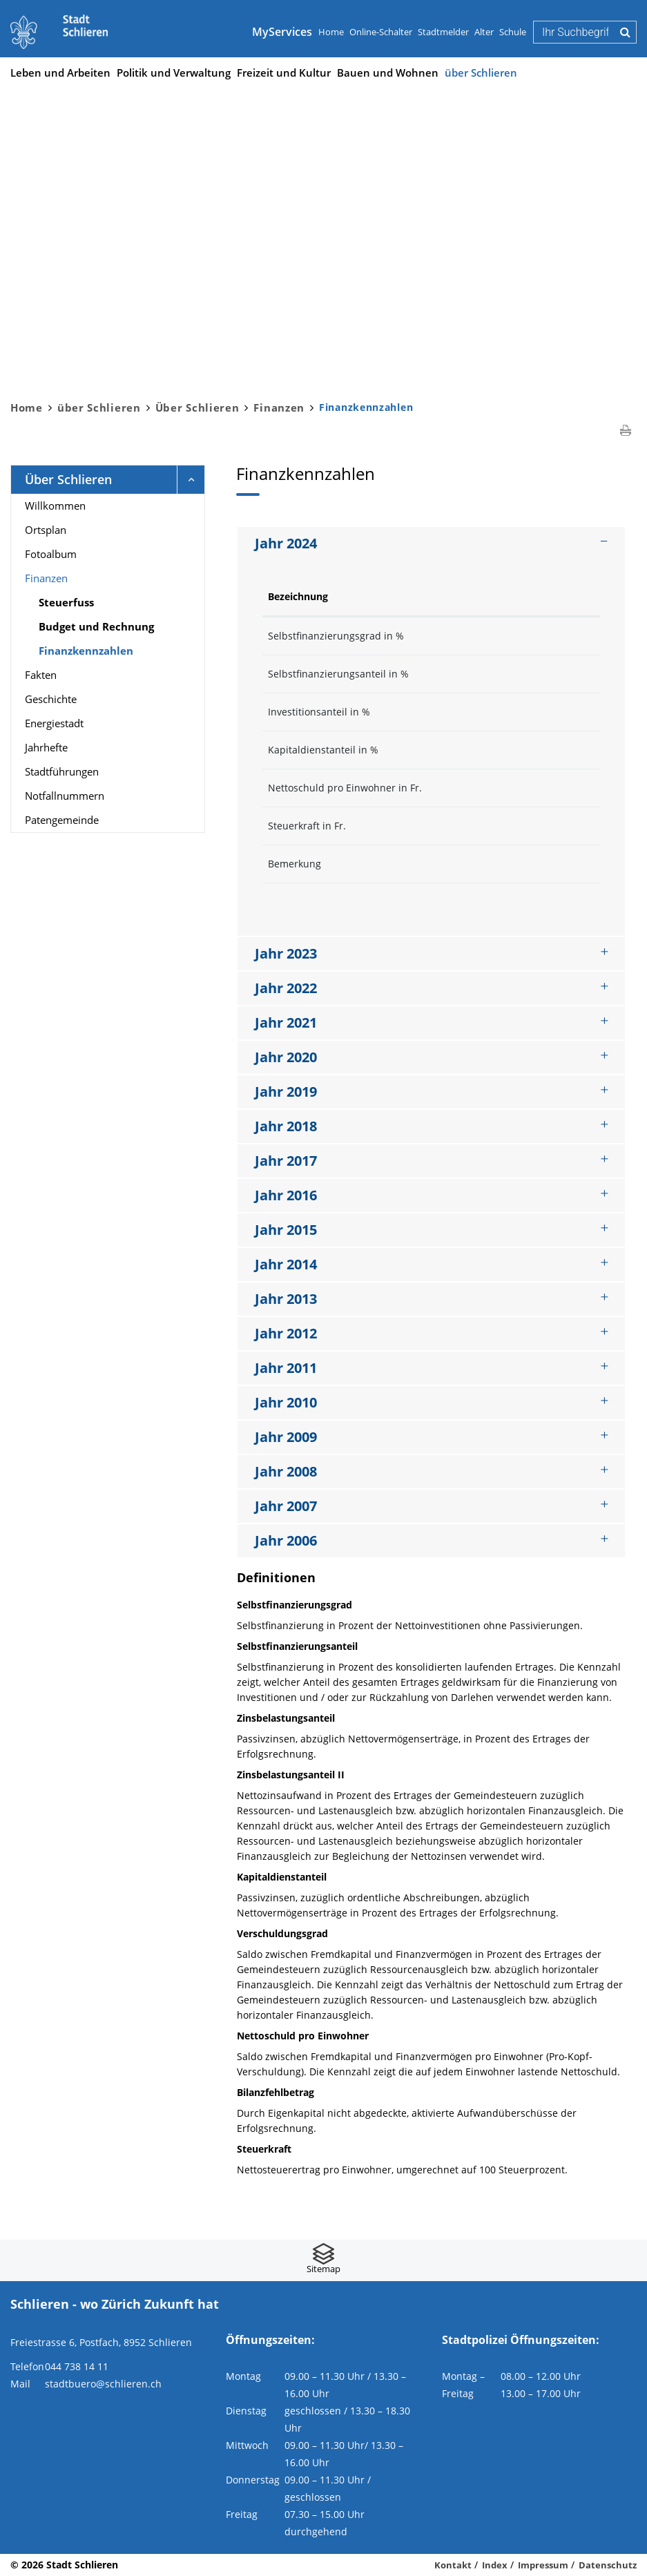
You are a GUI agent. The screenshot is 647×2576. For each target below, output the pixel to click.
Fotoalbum (51, 554)
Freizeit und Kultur (284, 73)
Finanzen (46, 578)
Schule (512, 32)
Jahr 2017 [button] (286, 1160)
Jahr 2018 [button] (286, 1126)
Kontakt (453, 2565)
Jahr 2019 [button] (286, 1091)
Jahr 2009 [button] (286, 1437)
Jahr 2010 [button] (286, 1402)
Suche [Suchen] (625, 32)
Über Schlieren (68, 479)
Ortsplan (45, 530)
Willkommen (55, 505)
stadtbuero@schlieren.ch (103, 2383)
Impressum (543, 2565)
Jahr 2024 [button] (286, 543)
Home (331, 32)
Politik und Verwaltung (174, 73)
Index (495, 2565)
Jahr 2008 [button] (286, 1471)
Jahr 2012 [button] (286, 1333)
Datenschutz (608, 2565)
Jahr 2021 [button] (286, 1022)
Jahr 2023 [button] (286, 953)
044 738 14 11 (76, 2366)
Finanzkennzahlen (119, 649)
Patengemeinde (62, 820)
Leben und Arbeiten (60, 73)
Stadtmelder (443, 32)
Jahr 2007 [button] (286, 1506)
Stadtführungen (62, 771)
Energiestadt (54, 723)
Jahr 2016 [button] (286, 1195)
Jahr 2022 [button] (286, 988)
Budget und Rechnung (96, 626)
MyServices (282, 32)
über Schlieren (481, 73)
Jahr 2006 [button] (286, 1540)
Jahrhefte (46, 747)
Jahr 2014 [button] (286, 1264)
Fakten (41, 675)
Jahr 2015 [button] (286, 1229)
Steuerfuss (66, 602)
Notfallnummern (64, 795)
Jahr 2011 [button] (286, 1367)
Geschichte (51, 699)
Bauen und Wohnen (387, 73)
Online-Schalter (380, 32)
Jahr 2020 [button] (286, 1057)
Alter (484, 32)
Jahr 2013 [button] (286, 1298)
